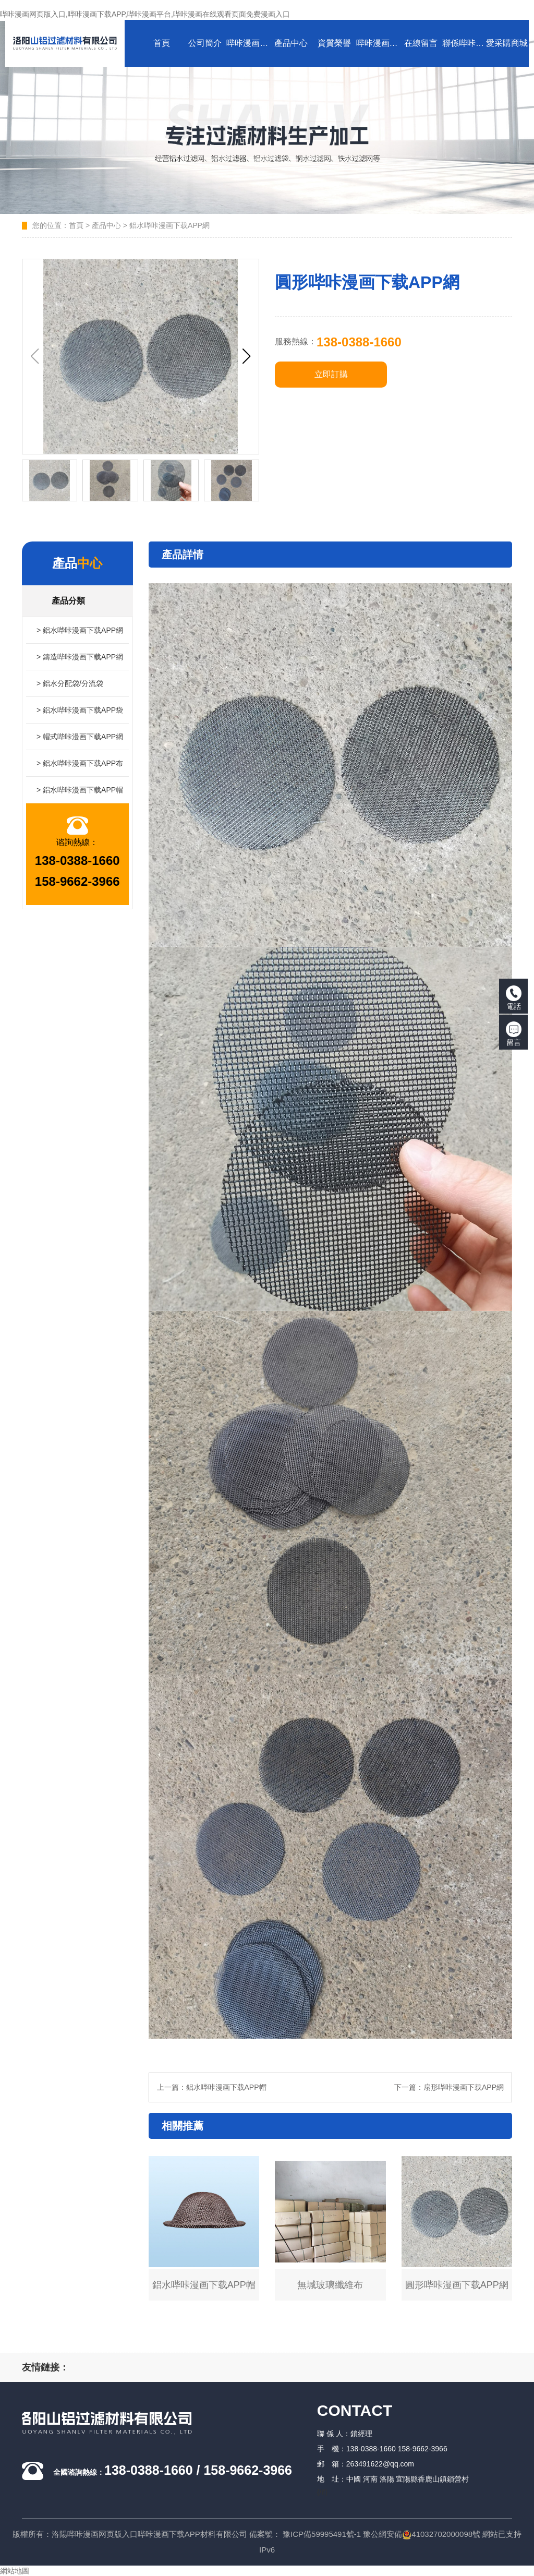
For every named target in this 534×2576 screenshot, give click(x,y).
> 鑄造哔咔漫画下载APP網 (80, 657)
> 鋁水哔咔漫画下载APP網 (80, 630)
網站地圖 (14, 2571)
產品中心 (106, 225)
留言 (513, 1033)
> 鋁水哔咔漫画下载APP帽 (80, 790)
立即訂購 (331, 374)
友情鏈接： (45, 2367)
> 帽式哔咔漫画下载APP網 (80, 736)
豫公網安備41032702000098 (417, 2534)
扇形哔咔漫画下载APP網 (463, 2087)
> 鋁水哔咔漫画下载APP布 (80, 763)
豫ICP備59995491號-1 (322, 2534)
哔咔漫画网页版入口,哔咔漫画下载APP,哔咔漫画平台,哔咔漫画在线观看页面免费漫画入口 (145, 14)
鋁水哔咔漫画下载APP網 (169, 225)
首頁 (76, 225)
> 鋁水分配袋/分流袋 (70, 683)
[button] (246, 356)
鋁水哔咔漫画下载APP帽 (226, 2087)
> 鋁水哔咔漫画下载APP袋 (80, 710)
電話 (513, 997)
